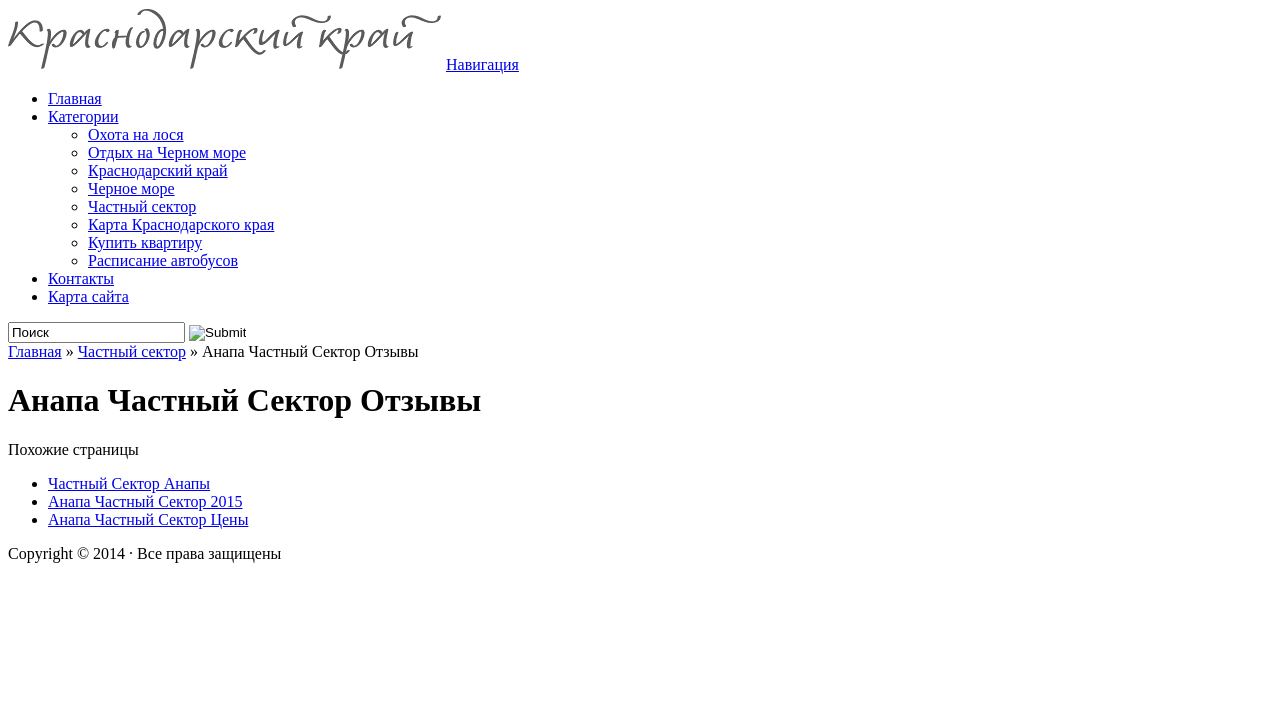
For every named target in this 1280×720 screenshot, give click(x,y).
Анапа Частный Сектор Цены (148, 519)
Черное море (131, 188)
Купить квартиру (145, 242)
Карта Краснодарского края (181, 224)
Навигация (482, 64)
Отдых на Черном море (167, 152)
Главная (35, 351)
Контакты (81, 278)
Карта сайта (88, 296)
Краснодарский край (158, 170)
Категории (83, 116)
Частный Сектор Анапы (129, 483)
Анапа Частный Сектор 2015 (145, 501)
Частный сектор (142, 206)
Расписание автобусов (163, 260)
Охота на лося (136, 134)
